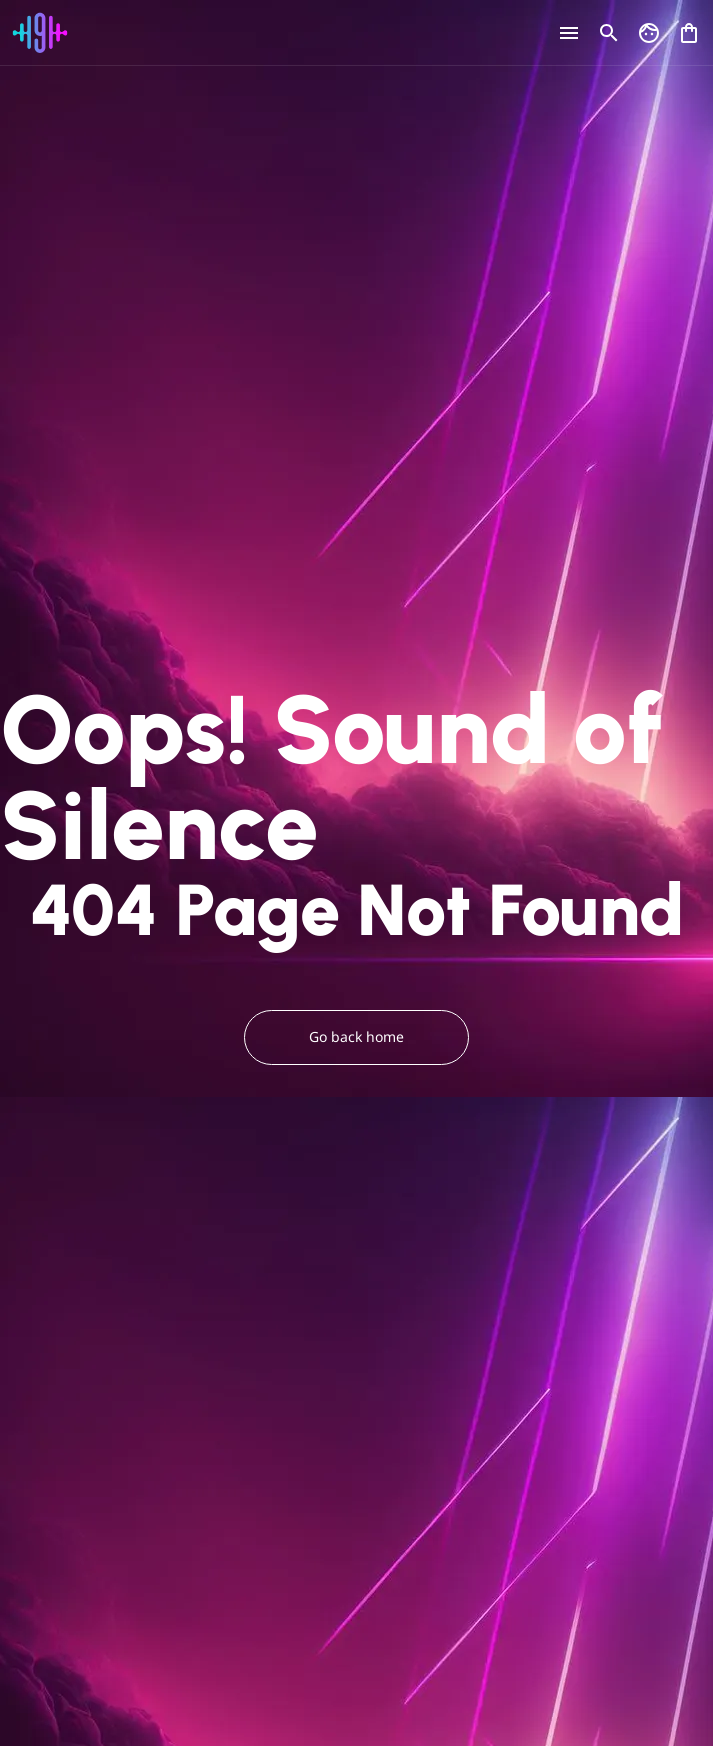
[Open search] (609, 33)
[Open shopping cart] (689, 28)
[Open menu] (569, 33)
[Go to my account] (649, 33)
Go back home (356, 1037)
